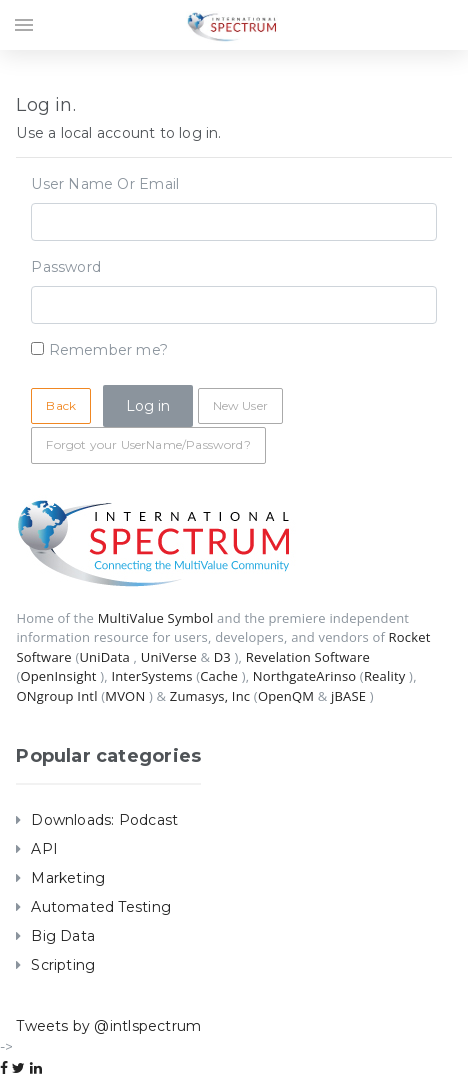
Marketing (68, 878)
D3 (222, 657)
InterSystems (151, 676)
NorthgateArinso (304, 676)
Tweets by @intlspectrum (108, 1026)
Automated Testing (101, 907)
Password (66, 267)
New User (240, 405)
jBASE (348, 696)
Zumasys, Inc (210, 696)
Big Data (63, 936)
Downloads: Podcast (104, 820)
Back (61, 405)
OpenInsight (58, 676)
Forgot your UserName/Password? (148, 444)
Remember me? (109, 350)
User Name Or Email (105, 184)
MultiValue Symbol (156, 618)
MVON (125, 696)
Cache (219, 676)
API (44, 849)
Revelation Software (308, 657)
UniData (104, 657)
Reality (385, 676)
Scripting (63, 965)
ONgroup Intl (56, 696)
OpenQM (286, 696)
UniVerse (169, 657)
